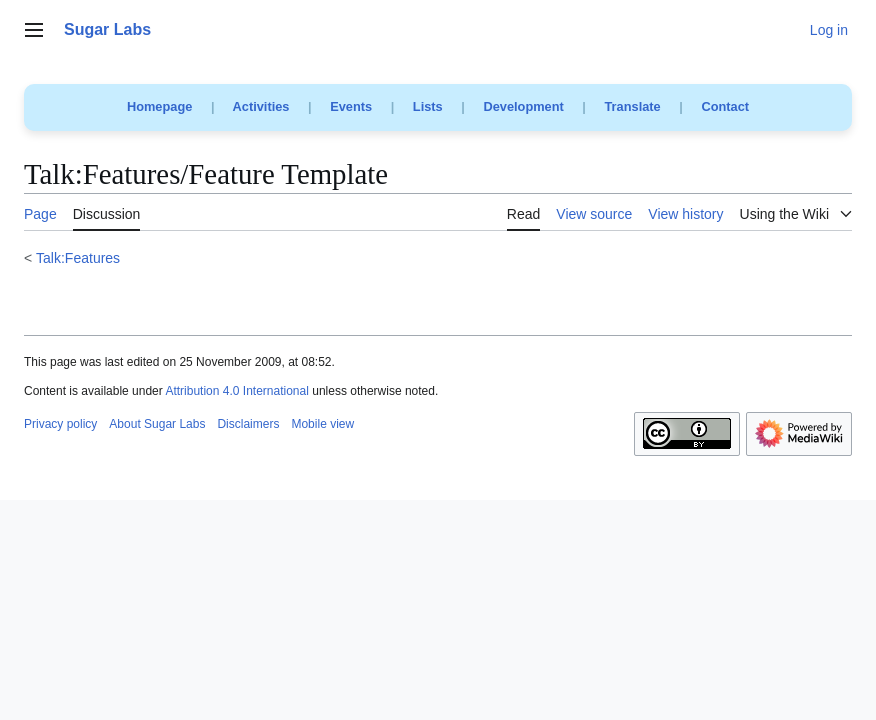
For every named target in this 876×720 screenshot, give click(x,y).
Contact (725, 106)
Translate (633, 106)
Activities (261, 106)
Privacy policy (60, 424)
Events (351, 106)
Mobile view (322, 424)
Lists (428, 106)
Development (523, 106)
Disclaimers (248, 424)
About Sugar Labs (157, 424)
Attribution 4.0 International (236, 391)
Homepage (159, 106)
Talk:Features (78, 258)
